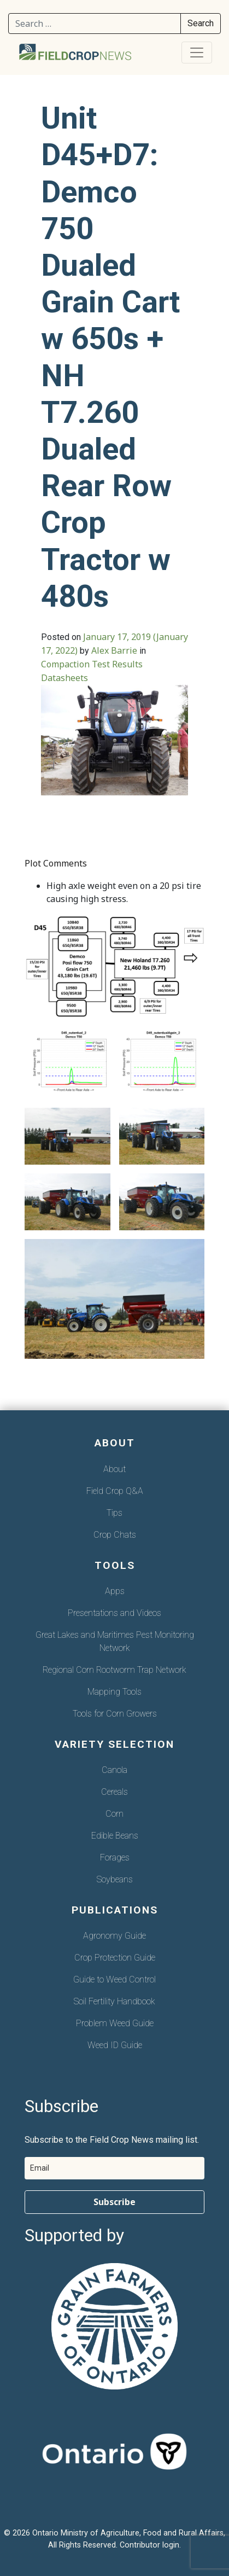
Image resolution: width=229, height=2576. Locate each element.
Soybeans (115, 1879)
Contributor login (149, 2545)
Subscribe (114, 2202)
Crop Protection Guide (114, 1957)
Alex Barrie (114, 650)
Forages (115, 1857)
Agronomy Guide (114, 1935)
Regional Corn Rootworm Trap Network (114, 1670)
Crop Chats (114, 1535)
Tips (114, 1513)
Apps (115, 1591)
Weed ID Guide (114, 2045)
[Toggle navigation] (196, 52)
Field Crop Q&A (114, 1491)
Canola (114, 1770)
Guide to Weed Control (114, 1979)
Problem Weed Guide (115, 2023)
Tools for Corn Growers (115, 1713)
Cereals (114, 1792)
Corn (114, 1814)
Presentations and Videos (114, 1613)
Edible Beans (114, 1835)
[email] (114, 2168)
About (114, 1469)
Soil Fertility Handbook (114, 2001)
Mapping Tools (114, 1692)
